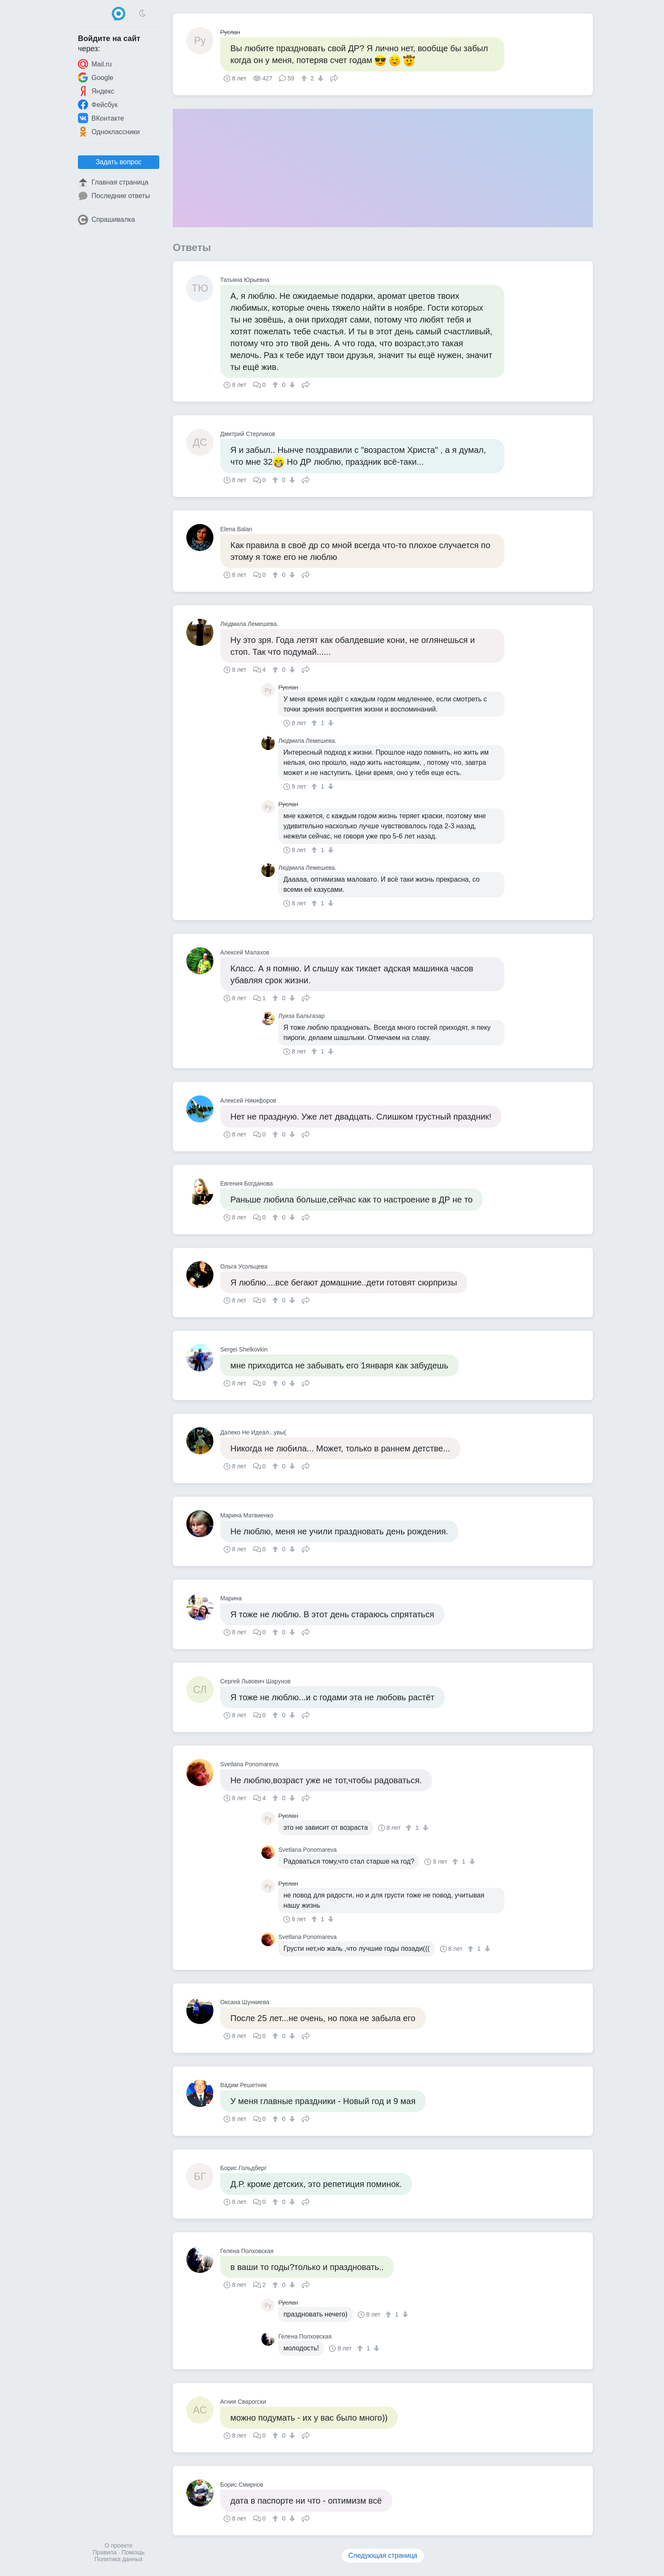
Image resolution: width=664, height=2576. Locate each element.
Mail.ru (95, 64)
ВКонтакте (101, 118)
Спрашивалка (106, 220)
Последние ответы (114, 196)
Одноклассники (109, 132)
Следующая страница (383, 2555)
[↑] (305, 78)
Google (95, 77)
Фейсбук (98, 104)
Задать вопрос (118, 161)
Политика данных (118, 2559)
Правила (105, 2552)
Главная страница (113, 182)
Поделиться (334, 77)
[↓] (319, 78)
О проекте (119, 2545)
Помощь (133, 2552)
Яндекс (96, 91)
